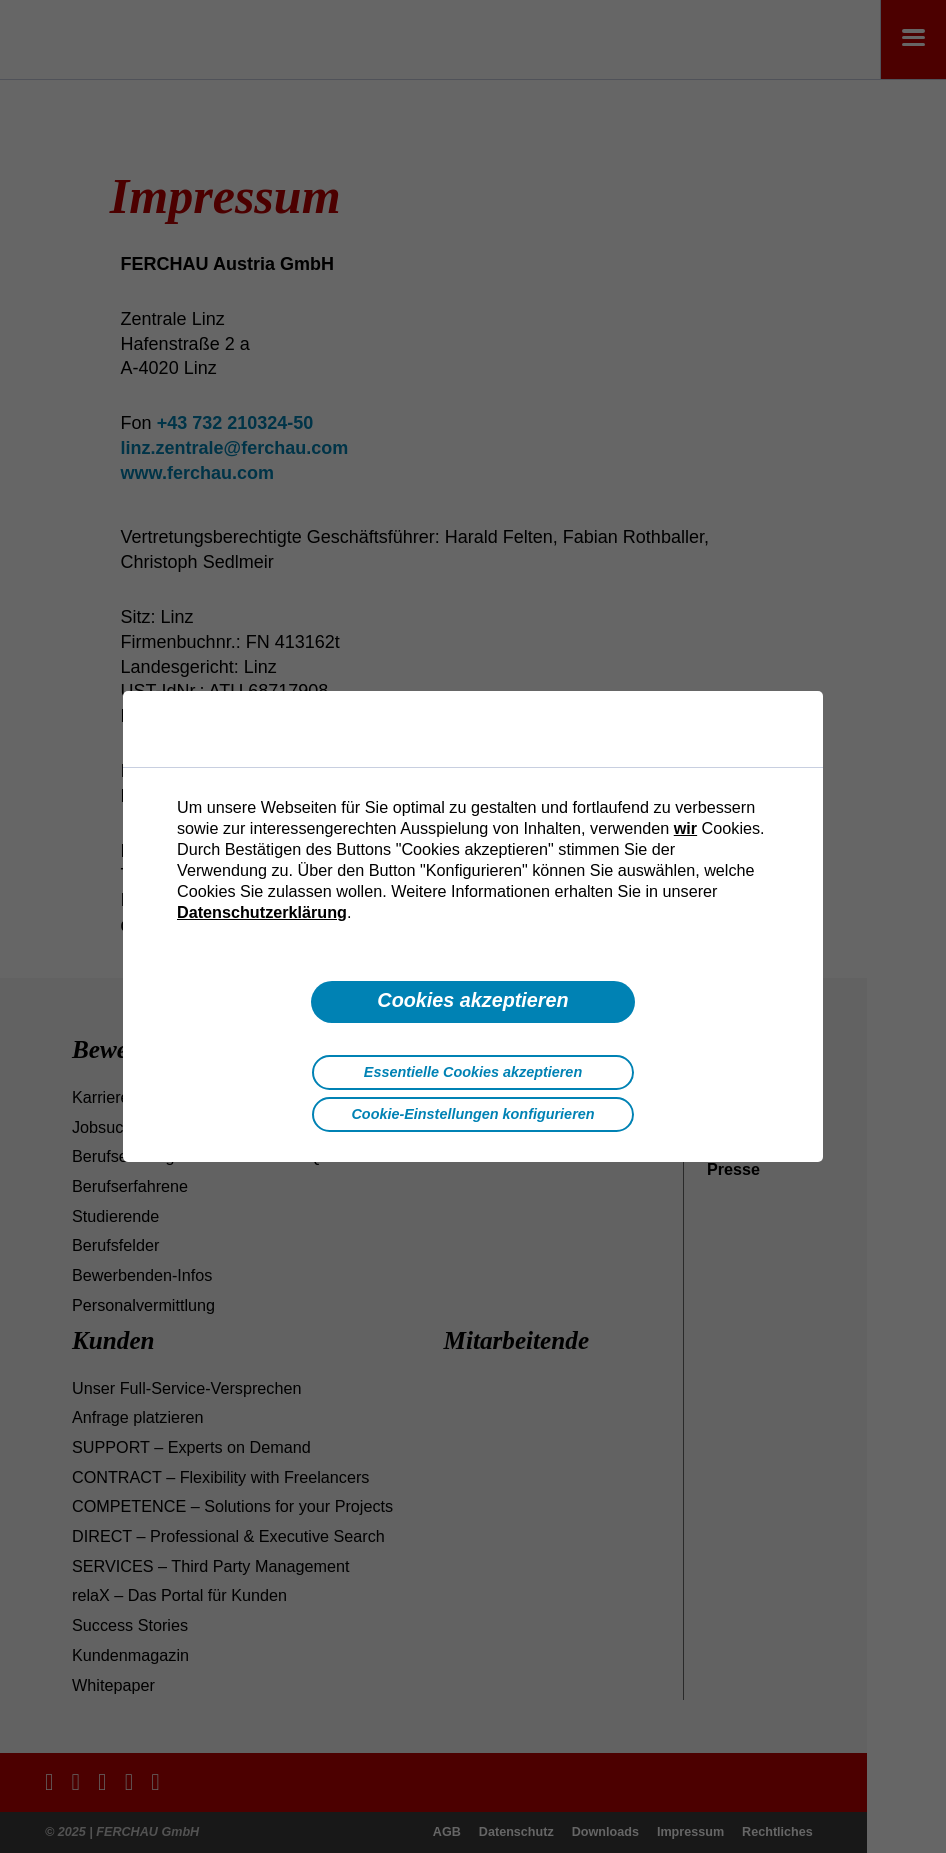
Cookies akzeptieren (472, 1000)
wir (685, 828)
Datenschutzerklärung (262, 912)
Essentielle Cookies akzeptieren (473, 1072)
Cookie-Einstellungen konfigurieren (472, 1114)
